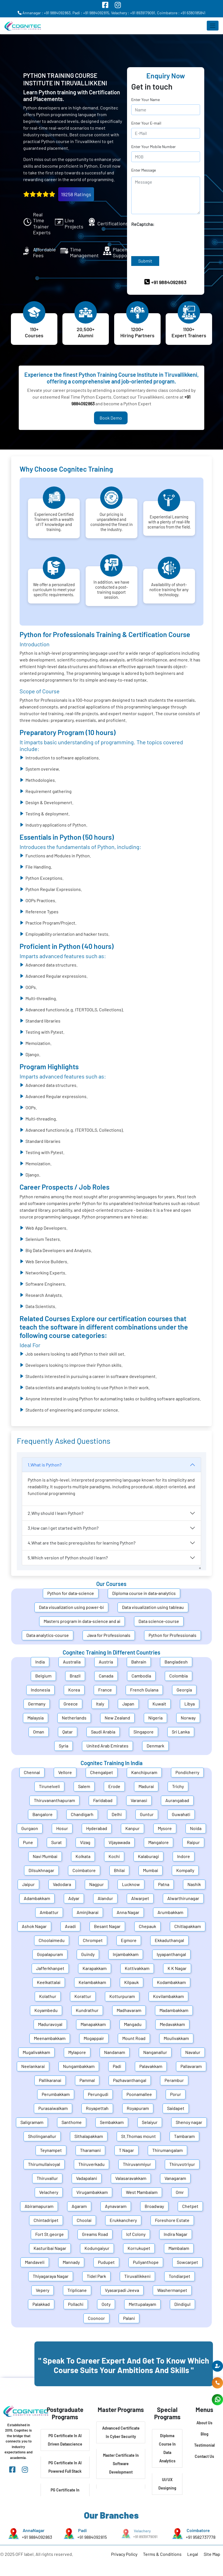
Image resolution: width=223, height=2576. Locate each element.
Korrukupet (139, 2248)
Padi (117, 2066)
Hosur (62, 1828)
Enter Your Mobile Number (153, 146)
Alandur (105, 1898)
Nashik (194, 1884)
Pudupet (106, 2262)
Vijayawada (119, 1842)
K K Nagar (177, 1968)
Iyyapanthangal (171, 1954)
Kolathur (47, 1996)
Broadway (154, 2206)
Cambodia (141, 1675)
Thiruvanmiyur (137, 2164)
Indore (183, 1856)
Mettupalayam (142, 2304)
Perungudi (98, 2094)
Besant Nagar (107, 1926)
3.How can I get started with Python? (63, 1528)
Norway (188, 1717)
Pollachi (75, 2304)
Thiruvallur (47, 2178)
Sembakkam (112, 2122)
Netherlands (74, 1717)
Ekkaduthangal (169, 1940)
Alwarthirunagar (183, 1898)
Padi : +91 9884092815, (91, 12)
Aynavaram (115, 2206)
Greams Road (95, 2234)
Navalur (192, 2052)
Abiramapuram (39, 2206)
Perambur (174, 2080)
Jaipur (28, 1884)
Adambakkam (37, 1898)
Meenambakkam (49, 2038)
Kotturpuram (122, 1996)
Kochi (114, 1856)
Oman (38, 1731)
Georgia (184, 1689)
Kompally (185, 1870)
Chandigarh (82, 1814)
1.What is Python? (45, 1464)
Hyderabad (96, 1828)
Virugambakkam (92, 2192)
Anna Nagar (128, 1912)
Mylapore (77, 2052)
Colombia (178, 1675)
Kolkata (83, 1856)
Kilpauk (131, 1982)
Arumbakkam (170, 1912)
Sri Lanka (181, 1731)
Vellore (65, 1772)
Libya (189, 1703)
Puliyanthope (146, 2262)
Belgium (43, 1675)
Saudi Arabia (103, 1731)
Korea (74, 1689)
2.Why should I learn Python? (55, 1513)
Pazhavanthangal (129, 2080)
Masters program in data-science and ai (82, 1621)
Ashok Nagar (34, 1926)
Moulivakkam (176, 2038)
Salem (84, 1786)
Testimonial (204, 2445)
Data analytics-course (47, 1635)
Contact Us (204, 2456)
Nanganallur (155, 2052)
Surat (56, 1842)
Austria (106, 1661)
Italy (100, 1703)
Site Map (212, 2554)
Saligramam (31, 2122)
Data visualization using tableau (153, 1607)
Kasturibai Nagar (50, 2248)
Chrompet (93, 1940)
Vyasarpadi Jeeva (122, 2290)
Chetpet (190, 2206)
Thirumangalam (167, 2150)
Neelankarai (33, 2066)
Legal (192, 2554)
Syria (63, 1745)
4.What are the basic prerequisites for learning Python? (81, 1542)
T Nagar (126, 2150)
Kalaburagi (148, 1856)
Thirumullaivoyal (44, 2164)
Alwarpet (140, 1898)
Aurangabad (177, 1800)
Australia (72, 1661)
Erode (114, 1786)
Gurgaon (29, 1828)
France (105, 1689)
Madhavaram (129, 2010)
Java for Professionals (108, 1635)
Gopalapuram (50, 1954)
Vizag (85, 1842)
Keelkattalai (48, 1982)
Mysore (165, 1828)
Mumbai (150, 1870)
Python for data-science (70, 1593)
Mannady (71, 2262)
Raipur (193, 1842)
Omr (180, 2192)
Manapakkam (93, 2024)
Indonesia (40, 1689)
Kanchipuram (144, 1772)
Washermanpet (172, 2290)
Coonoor (96, 2318)
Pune (28, 1842)
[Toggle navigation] (213, 26)
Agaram (79, 2206)
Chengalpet (101, 1772)
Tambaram (184, 2136)
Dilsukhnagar (41, 1870)
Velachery (48, 2192)
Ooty (106, 2304)
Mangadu (133, 2024)
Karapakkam (95, 1968)
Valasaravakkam (130, 2178)
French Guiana (144, 1689)
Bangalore (42, 1814)
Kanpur (132, 1828)
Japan (128, 1703)
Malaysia (35, 1717)
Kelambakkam (92, 1982)
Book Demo (111, 417)
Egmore (129, 1940)
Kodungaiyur (96, 2248)
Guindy (88, 1954)
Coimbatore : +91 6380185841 (181, 12)
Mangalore (158, 1842)
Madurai (146, 1786)
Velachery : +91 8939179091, (133, 12)
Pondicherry (187, 1772)
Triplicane (77, 2290)
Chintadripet (46, 2220)
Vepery (42, 2290)
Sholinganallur (42, 2136)
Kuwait (159, 1703)
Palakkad (41, 2304)
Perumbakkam (56, 2094)
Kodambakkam (171, 1982)
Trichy (178, 1786)
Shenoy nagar (189, 2122)
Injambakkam (126, 1954)
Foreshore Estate (172, 2220)
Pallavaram (191, 2066)
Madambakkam (173, 2010)
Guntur (147, 1814)
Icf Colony (135, 2234)
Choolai (84, 2220)
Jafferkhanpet (50, 1968)
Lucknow (131, 1884)
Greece (71, 1703)
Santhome (72, 2122)
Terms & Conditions (162, 2554)
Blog (204, 2434)
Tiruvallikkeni (137, 2276)
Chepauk (147, 1926)
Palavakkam (150, 2066)
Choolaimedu (52, 1940)
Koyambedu (46, 2010)
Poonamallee (139, 2094)
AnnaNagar (32, 2531)
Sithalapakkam (88, 2136)
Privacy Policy (124, 2554)
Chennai (32, 1772)
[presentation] (173, 238)
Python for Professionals (172, 1635)
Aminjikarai (87, 1912)
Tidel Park (96, 2276)
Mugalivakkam (36, 2052)
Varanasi (139, 1800)
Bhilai (119, 1870)
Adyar (73, 1898)
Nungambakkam (79, 2066)
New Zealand (117, 1717)
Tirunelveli (49, 1786)
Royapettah (97, 2108)
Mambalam (178, 2248)
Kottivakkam (137, 1968)
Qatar (67, 1731)
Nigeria (155, 1717)
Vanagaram (175, 2178)
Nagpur (96, 1884)
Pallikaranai (50, 2080)
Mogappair (94, 2038)
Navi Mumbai (45, 1856)
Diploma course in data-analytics (144, 1593)
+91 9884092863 (35, 2536)
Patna (163, 1884)
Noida (195, 1828)
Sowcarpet (187, 2262)
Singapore (143, 1731)
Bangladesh (176, 1661)
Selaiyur (150, 2122)
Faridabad (102, 1800)
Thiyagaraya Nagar (51, 2276)
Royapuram (138, 2108)
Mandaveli (34, 2262)
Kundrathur (87, 2010)
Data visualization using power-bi (71, 1607)
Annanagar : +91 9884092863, (45, 12)
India (40, 1661)
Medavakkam (172, 2024)
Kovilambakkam (168, 1996)
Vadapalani (86, 2178)
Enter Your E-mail (146, 123)
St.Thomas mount (138, 2136)
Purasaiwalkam (53, 2108)
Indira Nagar (175, 2234)
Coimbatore (84, 1870)
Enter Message (143, 170)
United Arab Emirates (107, 1745)
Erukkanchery (123, 2220)
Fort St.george (49, 2234)
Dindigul (182, 2304)
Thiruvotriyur (182, 2164)
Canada (106, 1675)
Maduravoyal (50, 2024)
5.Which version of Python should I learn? (68, 1557)
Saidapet (175, 2108)
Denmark (155, 1745)
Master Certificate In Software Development (121, 2463)
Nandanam (114, 2052)
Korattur (82, 1996)
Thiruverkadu (91, 2164)
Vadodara (62, 1884)
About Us (204, 2422)
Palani (129, 2318)
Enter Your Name (145, 99)
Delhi (117, 1814)
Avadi (70, 1926)
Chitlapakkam (187, 1926)
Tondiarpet (179, 2276)
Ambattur (49, 1912)
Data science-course (159, 1621)
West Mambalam (142, 2192)
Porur (175, 2094)
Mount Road (133, 2038)
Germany (36, 1703)
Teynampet (51, 2150)
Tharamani (90, 2150)
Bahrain (138, 1661)
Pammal (87, 2080)
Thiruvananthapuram (54, 1800)
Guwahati (181, 1814)
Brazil (75, 1675)
